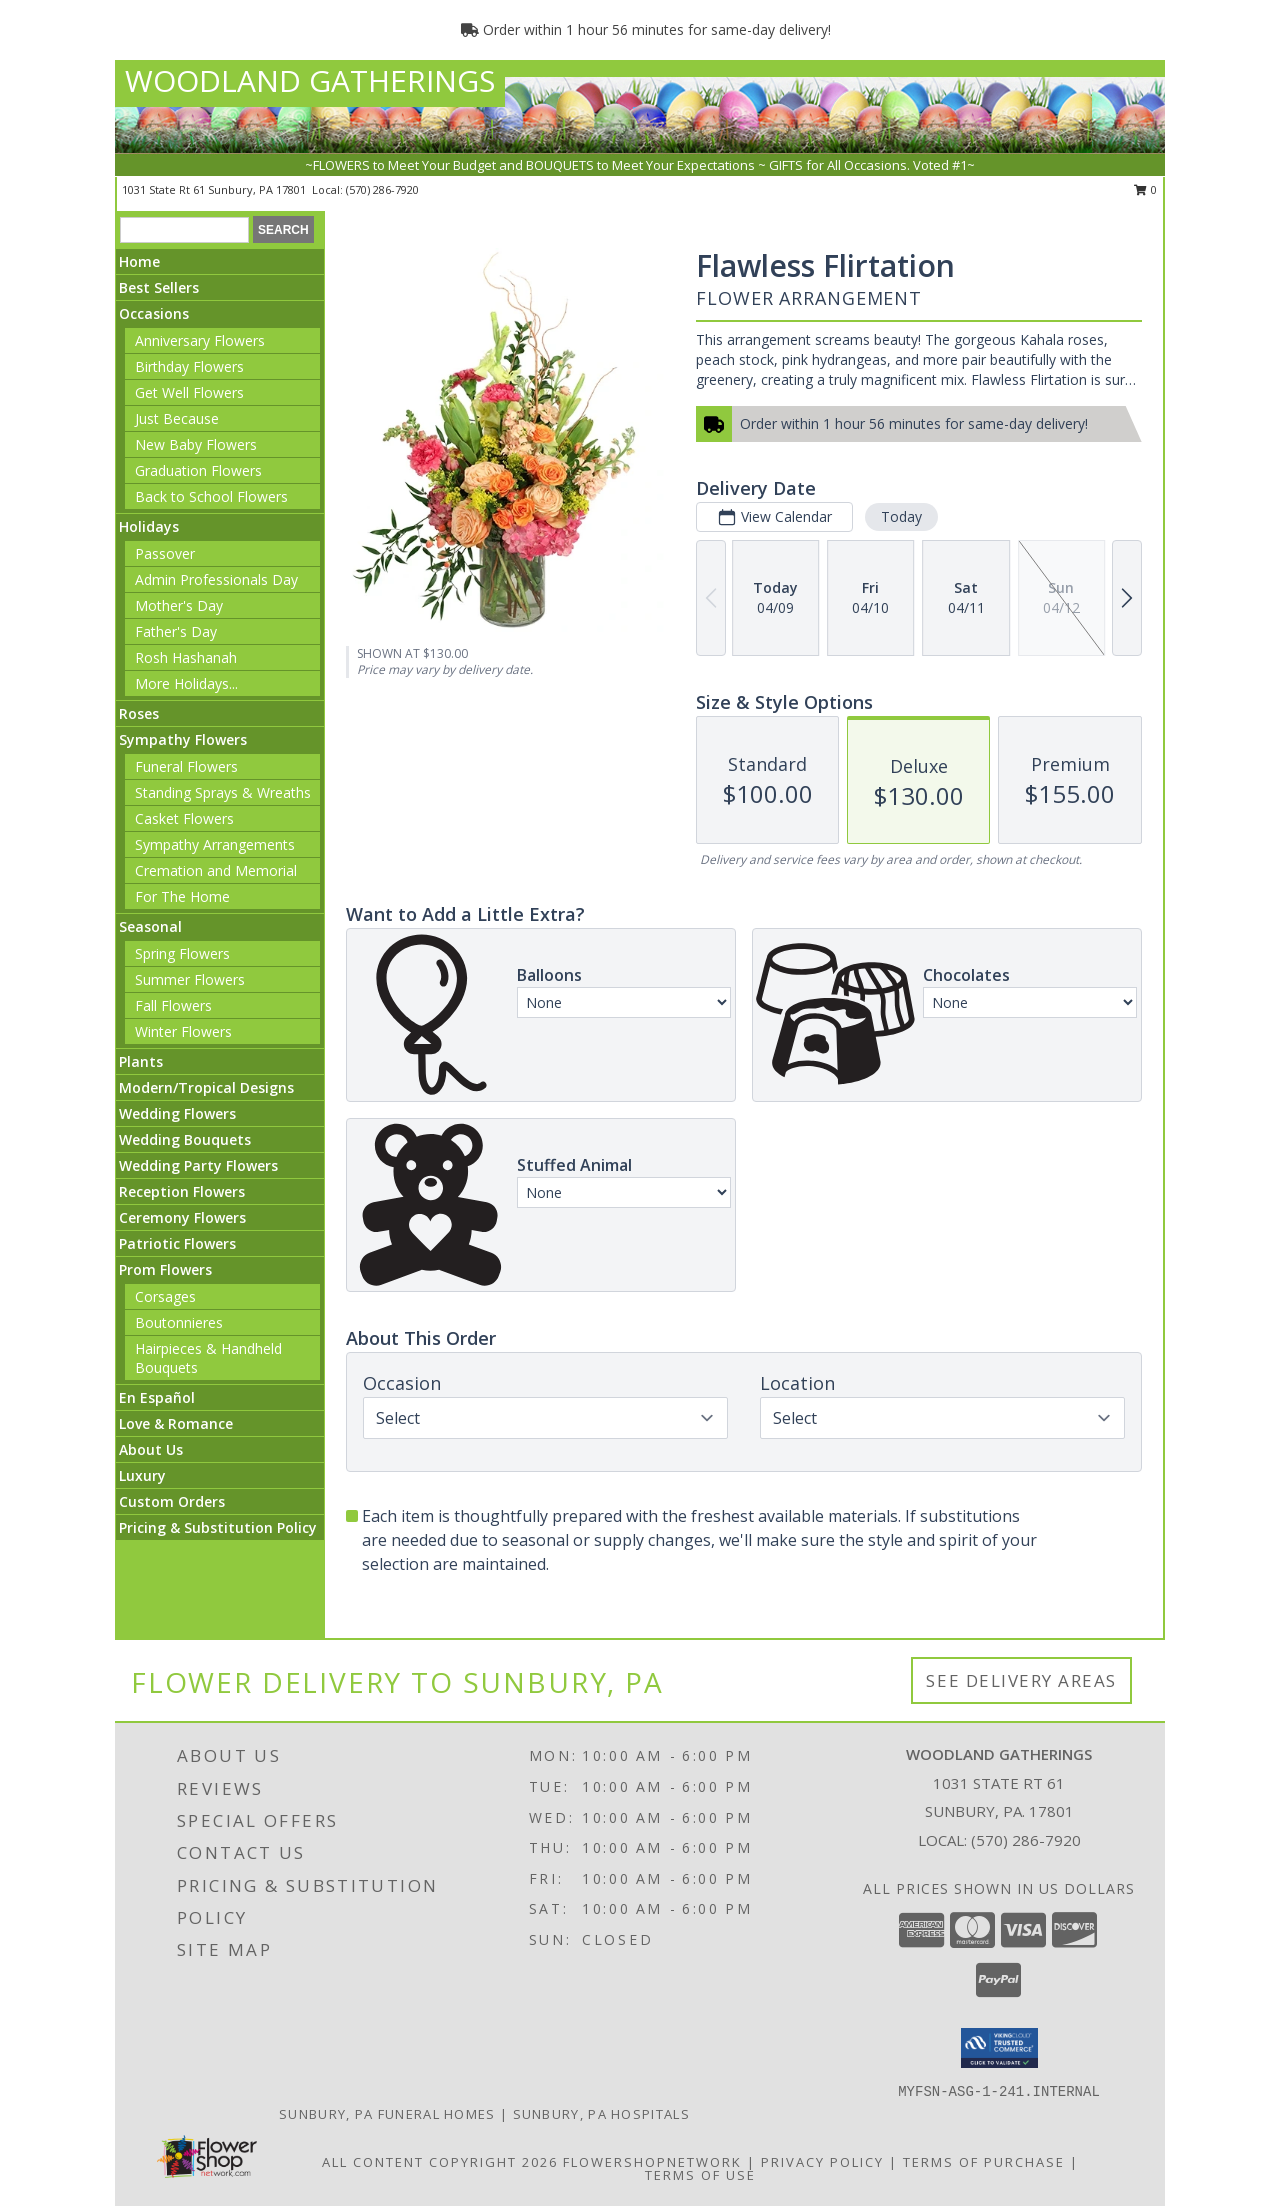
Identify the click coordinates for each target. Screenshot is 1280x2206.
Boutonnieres (179, 1322)
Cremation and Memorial (216, 870)
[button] (999, 2048)
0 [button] (1145, 189)
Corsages (165, 1296)
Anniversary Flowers (200, 340)
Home (139, 261)
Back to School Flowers (211, 496)
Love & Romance (176, 1423)
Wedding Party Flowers (198, 1165)
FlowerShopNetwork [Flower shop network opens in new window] (652, 2162)
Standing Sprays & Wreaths (223, 792)
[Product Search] (184, 230)
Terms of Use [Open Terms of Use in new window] (700, 2175)
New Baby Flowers (196, 444)
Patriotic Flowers (177, 1243)
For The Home (182, 896)
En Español (157, 1397)
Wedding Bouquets (185, 1139)
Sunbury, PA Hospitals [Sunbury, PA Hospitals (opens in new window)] (601, 2114)
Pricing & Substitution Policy (218, 1527)
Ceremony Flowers (182, 1217)
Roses (139, 713)
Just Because (177, 418)
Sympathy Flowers (183, 739)
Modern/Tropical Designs (206, 1087)
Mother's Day (179, 605)
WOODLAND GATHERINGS (310, 80)
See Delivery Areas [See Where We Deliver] (1021, 1680)
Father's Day (176, 631)
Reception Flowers (182, 1191)
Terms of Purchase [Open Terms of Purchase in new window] (984, 2162)
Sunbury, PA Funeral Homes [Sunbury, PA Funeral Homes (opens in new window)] (387, 2114)
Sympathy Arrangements (215, 844)
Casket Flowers (184, 818)
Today (901, 516)
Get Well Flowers (189, 392)
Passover (165, 553)
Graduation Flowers (198, 470)
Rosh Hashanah (186, 657)
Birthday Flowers (189, 366)
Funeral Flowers (186, 766)
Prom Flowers (165, 1269)
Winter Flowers (183, 1031)
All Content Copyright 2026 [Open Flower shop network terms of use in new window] (440, 2162)
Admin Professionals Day (216, 579)
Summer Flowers (190, 979)
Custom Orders (172, 1501)
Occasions (154, 313)
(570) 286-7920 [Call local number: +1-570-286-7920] (382, 189)
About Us (151, 1449)
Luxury (142, 1475)
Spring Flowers (182, 953)
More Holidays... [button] (186, 683)
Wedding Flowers (177, 1113)
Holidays (149, 526)
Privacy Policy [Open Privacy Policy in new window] (822, 2162)
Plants (141, 1061)
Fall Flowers (173, 1005)
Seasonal (150, 926)
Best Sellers (159, 287)
